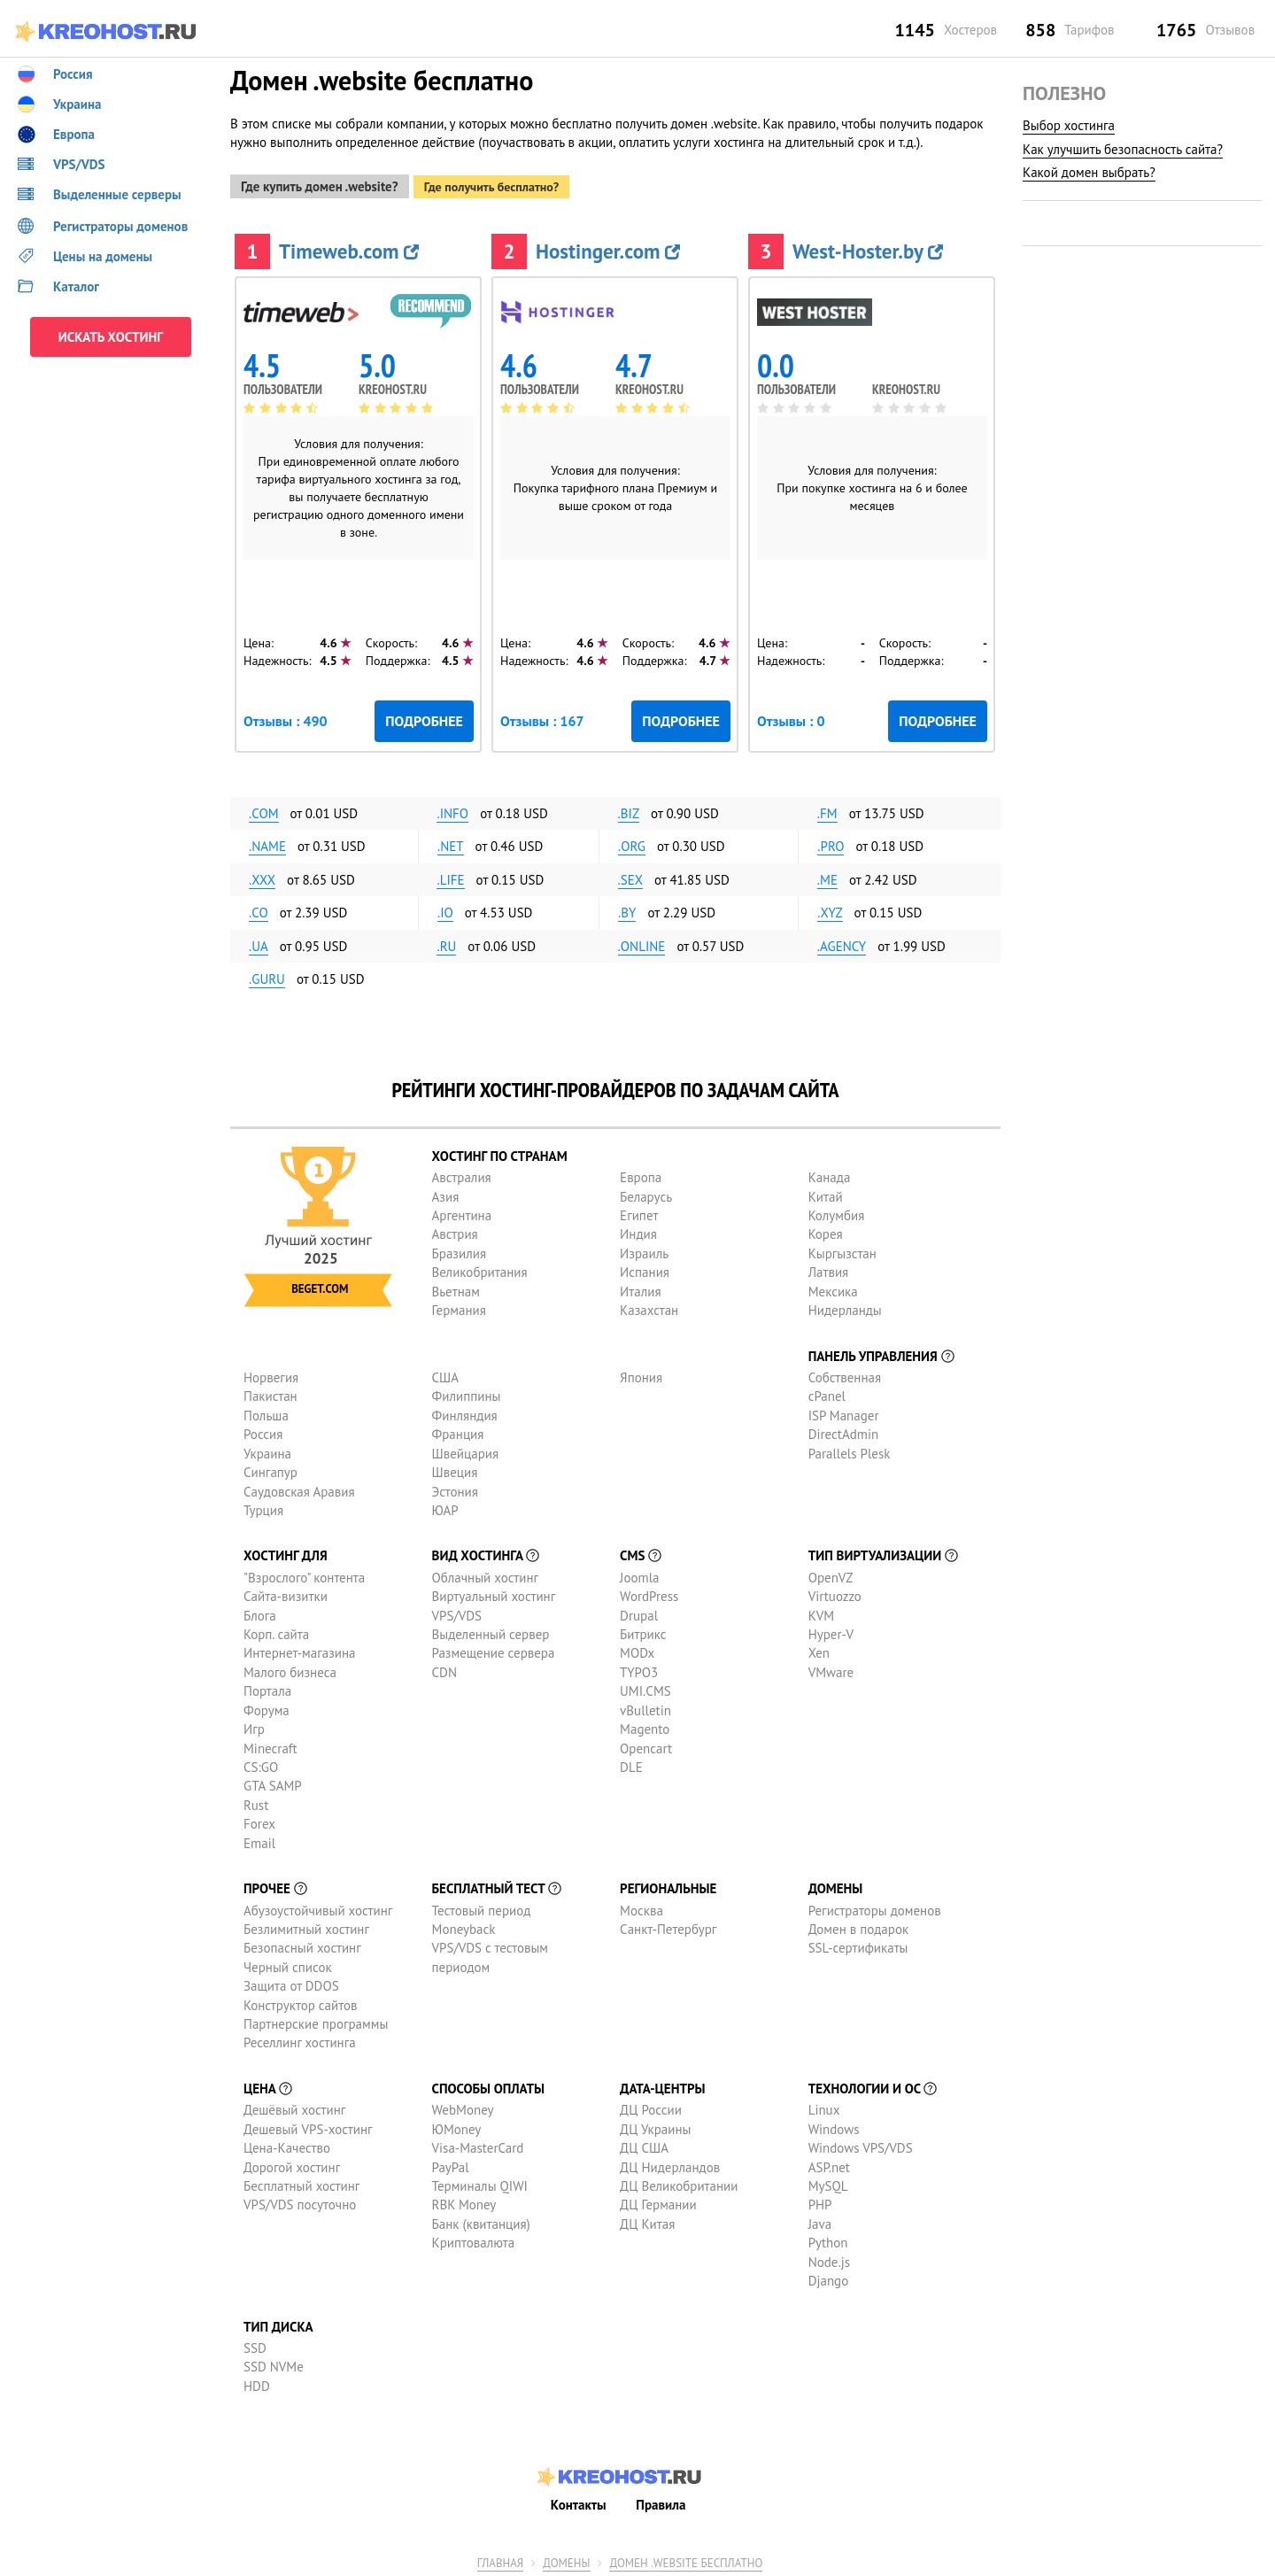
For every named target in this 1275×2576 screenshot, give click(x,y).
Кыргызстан (842, 1249)
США (446, 1373)
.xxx (262, 875)
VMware (831, 1667)
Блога (259, 1611)
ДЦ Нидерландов (670, 2162)
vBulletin (645, 1706)
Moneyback (464, 1924)
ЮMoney (457, 2124)
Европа (640, 1173)
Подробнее (424, 716)
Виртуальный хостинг (494, 1592)
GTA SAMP (272, 1782)
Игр (254, 1724)
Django (828, 2276)
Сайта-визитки (285, 1592)
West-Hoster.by (867, 246)
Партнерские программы (315, 2019)
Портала (267, 1687)
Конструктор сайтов (300, 2000)
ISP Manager (843, 1411)
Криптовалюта (473, 2239)
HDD (256, 2381)
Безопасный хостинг (302, 1944)
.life (450, 875)
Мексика (833, 1287)
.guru (267, 974)
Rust (255, 1800)
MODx (637, 1649)
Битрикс (643, 1629)
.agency (841, 941)
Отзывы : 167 (542, 716)
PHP (820, 2201)
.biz (629, 809)
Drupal (639, 1611)
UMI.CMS (645, 1687)
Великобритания (480, 1268)
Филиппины (466, 1392)
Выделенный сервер (491, 1629)
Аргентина (462, 1211)
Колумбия (836, 1211)
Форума (266, 1706)
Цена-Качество (286, 2143)
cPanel (827, 1392)
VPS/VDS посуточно (299, 2201)
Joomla (639, 1573)
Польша (266, 1411)
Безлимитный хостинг (306, 1924)
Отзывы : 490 (285, 716)
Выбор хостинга (1069, 125)
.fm (827, 809)
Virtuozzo (835, 1592)
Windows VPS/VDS (860, 2143)
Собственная (845, 1373)
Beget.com (319, 1284)
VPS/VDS (457, 1611)
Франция (458, 1430)
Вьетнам (456, 1287)
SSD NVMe (273, 2363)
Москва (641, 1906)
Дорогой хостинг (291, 2162)
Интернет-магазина (299, 1649)
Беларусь (646, 1192)
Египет (639, 1211)
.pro (830, 842)
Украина (267, 1449)
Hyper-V (831, 1629)
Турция (263, 1505)
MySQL (828, 2181)
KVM (821, 1611)
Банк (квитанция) (481, 2219)
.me (827, 875)
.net (450, 842)
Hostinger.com (608, 246)
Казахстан (649, 1305)
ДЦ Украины (655, 2124)
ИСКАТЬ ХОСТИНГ (110, 337)
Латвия (828, 1268)
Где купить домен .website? (319, 182)
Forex (259, 1820)
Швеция (455, 1467)
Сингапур (270, 1467)
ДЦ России (651, 2106)
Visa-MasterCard (478, 2143)
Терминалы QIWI (480, 2181)
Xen (819, 1649)
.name (267, 842)
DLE (631, 1762)
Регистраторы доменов (874, 1906)
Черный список (287, 1962)
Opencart (646, 1744)
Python (828, 2239)
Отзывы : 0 (790, 716)
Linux (824, 2106)
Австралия (461, 1173)
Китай (825, 1192)
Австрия (455, 1230)
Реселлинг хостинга (299, 2039)
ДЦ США (644, 2143)
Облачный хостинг (485, 1573)
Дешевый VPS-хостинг (308, 2124)
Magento (644, 1724)
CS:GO (260, 1762)
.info (452, 809)
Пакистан (270, 1392)
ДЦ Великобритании (679, 2181)
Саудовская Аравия (299, 1487)
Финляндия (465, 1411)
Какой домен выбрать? (1089, 172)
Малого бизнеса (289, 1667)
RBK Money (464, 2201)
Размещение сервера (493, 1649)
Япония (641, 1373)
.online (642, 941)
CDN (444, 1667)
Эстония (455, 1487)
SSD (255, 2343)
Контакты (579, 2500)
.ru (446, 941)
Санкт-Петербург (668, 1924)
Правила (660, 2500)
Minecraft (270, 1744)
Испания (644, 1268)
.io (445, 909)
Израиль (644, 1249)
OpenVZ (831, 1573)
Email (259, 1838)
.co (258, 909)
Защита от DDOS (291, 1982)
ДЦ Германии (658, 2201)
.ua (258, 941)
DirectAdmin (843, 1430)
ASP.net (829, 2162)
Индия (638, 1230)
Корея (825, 1230)
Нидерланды (845, 1305)
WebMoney (463, 2106)
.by (627, 909)
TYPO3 (639, 1667)
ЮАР (445, 1505)
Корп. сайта (276, 1629)
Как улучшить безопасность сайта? (1123, 149)
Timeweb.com (349, 246)
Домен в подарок (858, 1924)
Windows (834, 2124)
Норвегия (270, 1373)
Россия (262, 1430)
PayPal (450, 2162)
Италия (640, 1287)
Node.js (829, 2257)
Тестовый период (481, 1906)
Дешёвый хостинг (294, 2106)
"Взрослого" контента (304, 1573)
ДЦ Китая (647, 2219)
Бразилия (459, 1249)
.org (631, 842)
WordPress (649, 1592)
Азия (446, 1192)
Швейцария (465, 1449)
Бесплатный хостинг (301, 2181)
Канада (829, 1173)
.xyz (829, 909)
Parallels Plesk (849, 1449)
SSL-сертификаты (858, 1944)
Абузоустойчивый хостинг (317, 1906)
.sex (631, 875)
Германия (459, 1305)
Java (819, 2219)
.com (264, 809)
